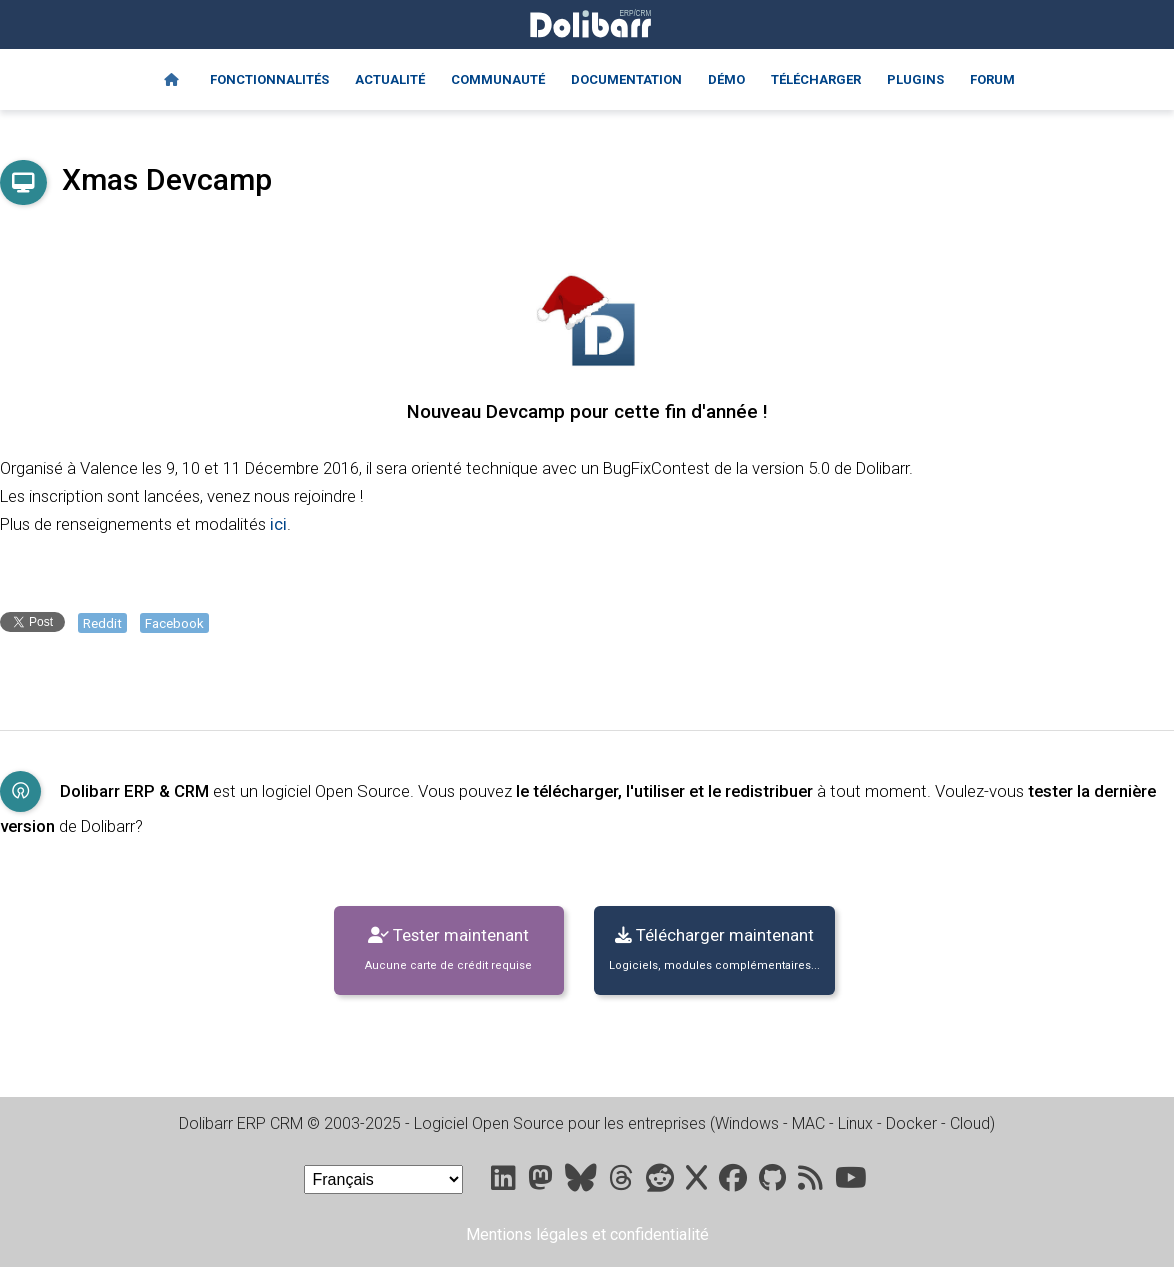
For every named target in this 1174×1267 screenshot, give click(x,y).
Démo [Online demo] (726, 79)
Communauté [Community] (498, 79)
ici (278, 524)
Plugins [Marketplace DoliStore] (915, 79)
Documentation (626, 79)
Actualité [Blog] (390, 79)
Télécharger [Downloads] (816, 79)
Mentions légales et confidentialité (587, 1234)
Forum (992, 79)
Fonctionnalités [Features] (269, 79)
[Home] (171, 80)
